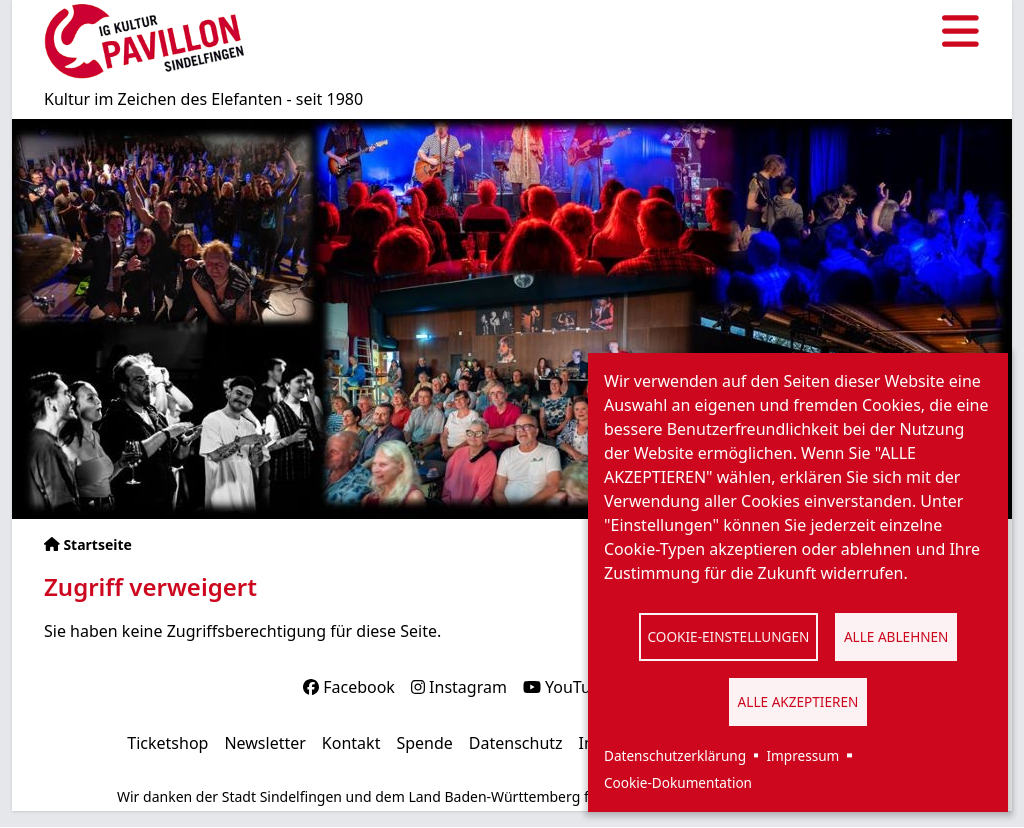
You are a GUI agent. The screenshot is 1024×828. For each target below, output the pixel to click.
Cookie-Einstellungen (729, 636)
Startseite (97, 544)
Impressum (802, 755)
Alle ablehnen (896, 636)
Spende (424, 743)
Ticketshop (167, 743)
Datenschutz (516, 743)
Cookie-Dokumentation (678, 782)
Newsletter (264, 743)
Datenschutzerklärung (675, 755)
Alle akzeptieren (798, 701)
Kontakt (351, 743)
